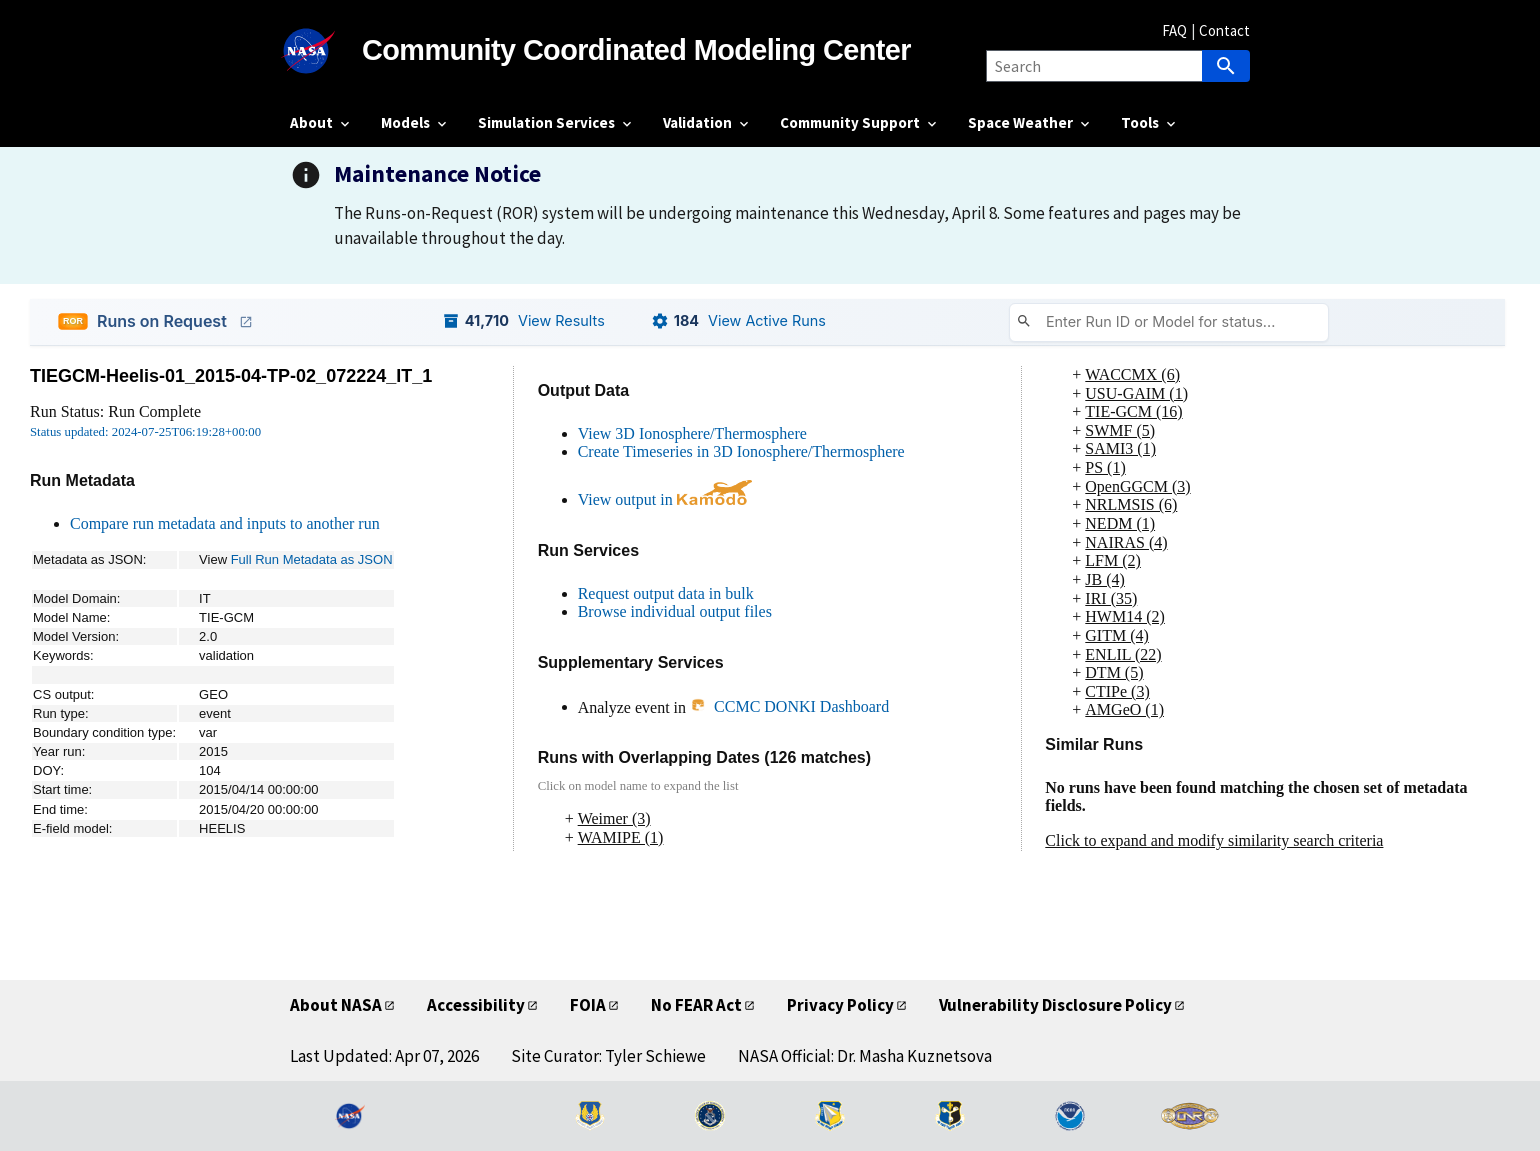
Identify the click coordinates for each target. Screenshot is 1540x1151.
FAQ (1174, 30)
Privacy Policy (840, 1005)
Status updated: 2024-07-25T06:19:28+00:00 (145, 432)
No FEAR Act (696, 1005)
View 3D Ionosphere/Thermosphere (692, 433)
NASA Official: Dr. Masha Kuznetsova (865, 1056)
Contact (1224, 30)
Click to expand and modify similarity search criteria (1214, 840)
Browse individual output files (675, 611)
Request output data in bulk (666, 593)
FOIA (588, 1005)
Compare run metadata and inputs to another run (225, 523)
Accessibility (476, 1005)
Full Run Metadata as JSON (312, 559)
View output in (665, 499)
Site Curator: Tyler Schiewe (608, 1056)
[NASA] (326, 51)
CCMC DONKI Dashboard (789, 706)
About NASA (336, 1005)
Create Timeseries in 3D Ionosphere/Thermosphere (741, 451)
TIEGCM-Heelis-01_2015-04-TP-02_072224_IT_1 (231, 376)
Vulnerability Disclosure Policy (1055, 1005)
